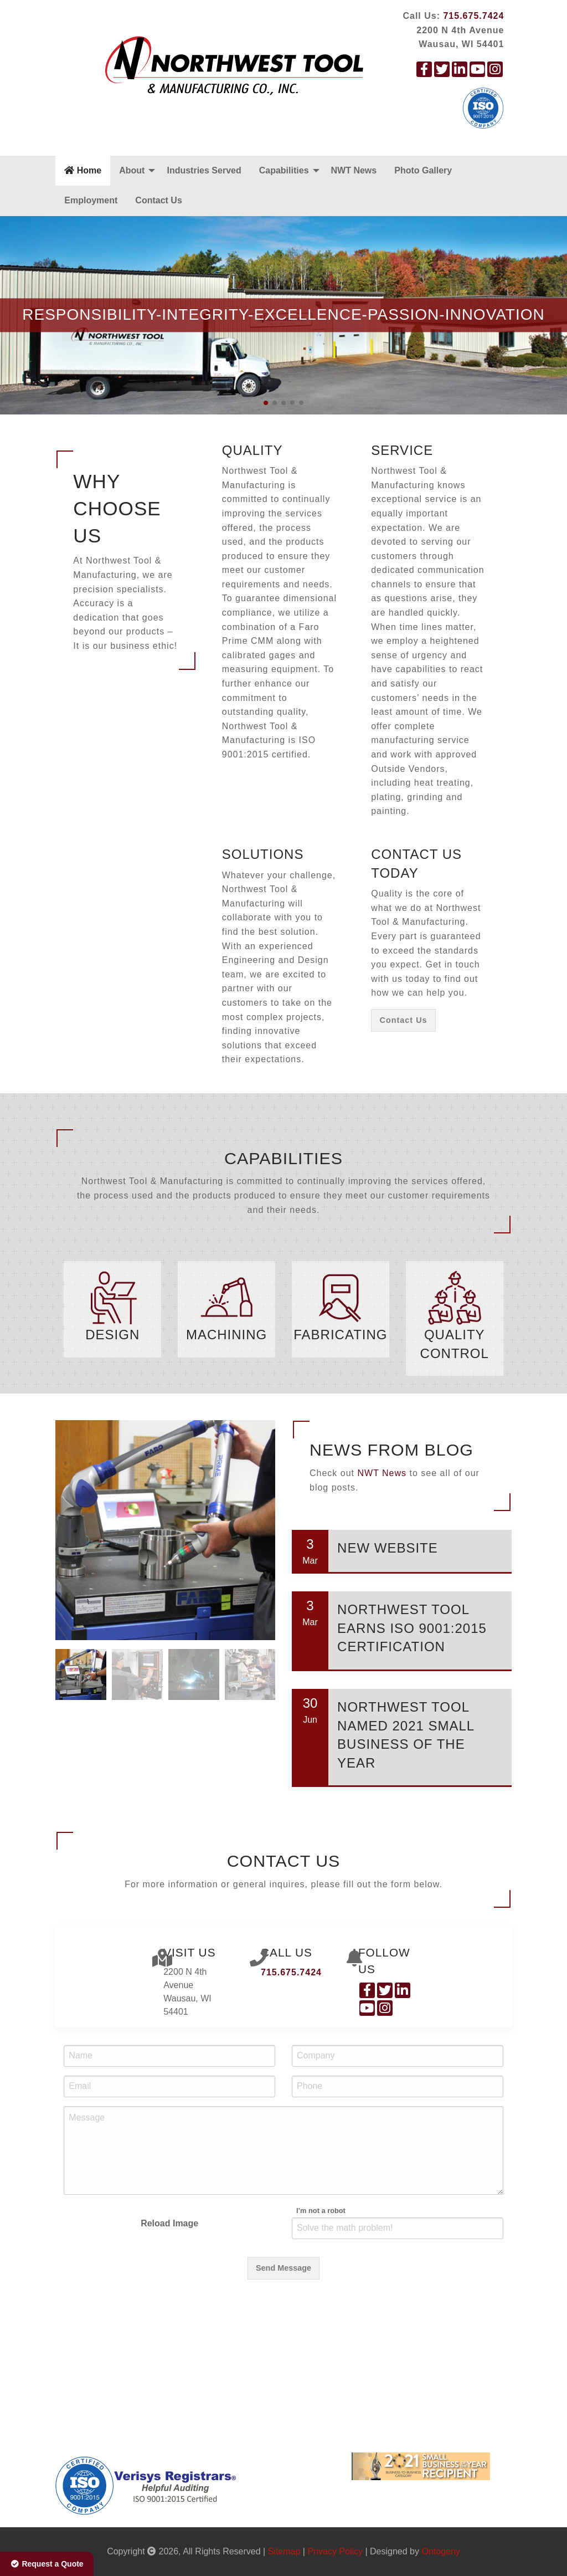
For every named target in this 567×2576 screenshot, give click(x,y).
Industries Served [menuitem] (204, 170)
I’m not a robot (321, 2366)
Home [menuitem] (82, 170)
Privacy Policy (335, 2551)
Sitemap (284, 2551)
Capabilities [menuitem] (284, 170)
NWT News (381, 1628)
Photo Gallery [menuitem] (423, 170)
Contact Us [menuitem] (158, 200)
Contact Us (403, 1020)
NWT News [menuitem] (354, 170)
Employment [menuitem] (90, 200)
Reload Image (169, 2378)
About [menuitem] (132, 170)
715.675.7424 (473, 16)
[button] (266, 403)
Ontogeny (440, 2551)
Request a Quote (47, 2563)
